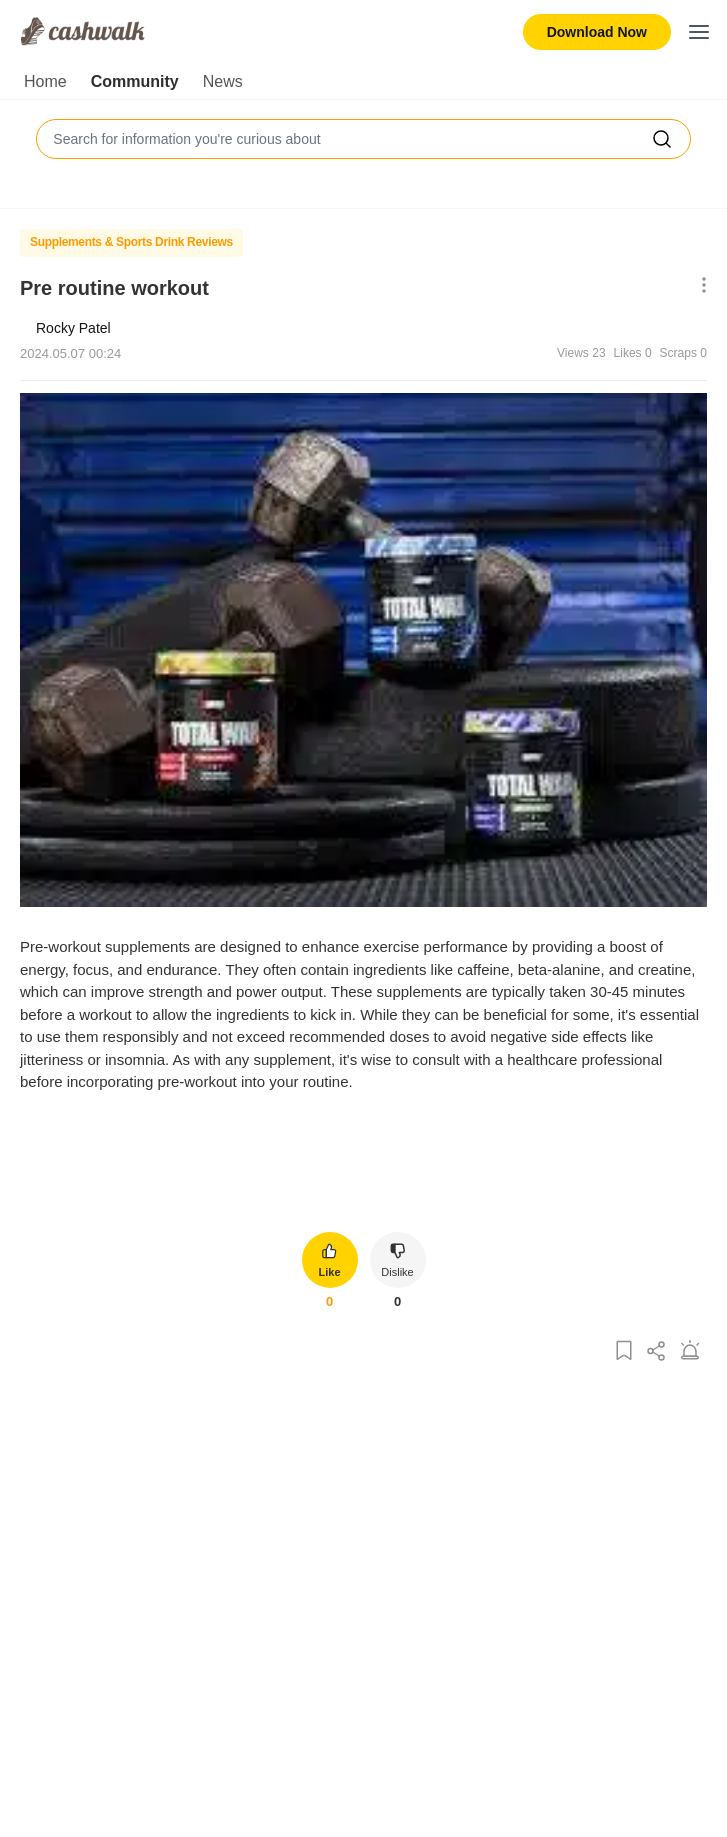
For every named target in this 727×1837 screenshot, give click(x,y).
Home (45, 81)
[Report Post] (690, 1351)
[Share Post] (657, 1351)
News (223, 81)
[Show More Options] (699, 286)
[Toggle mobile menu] (699, 32)
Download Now (597, 32)
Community (135, 81)
